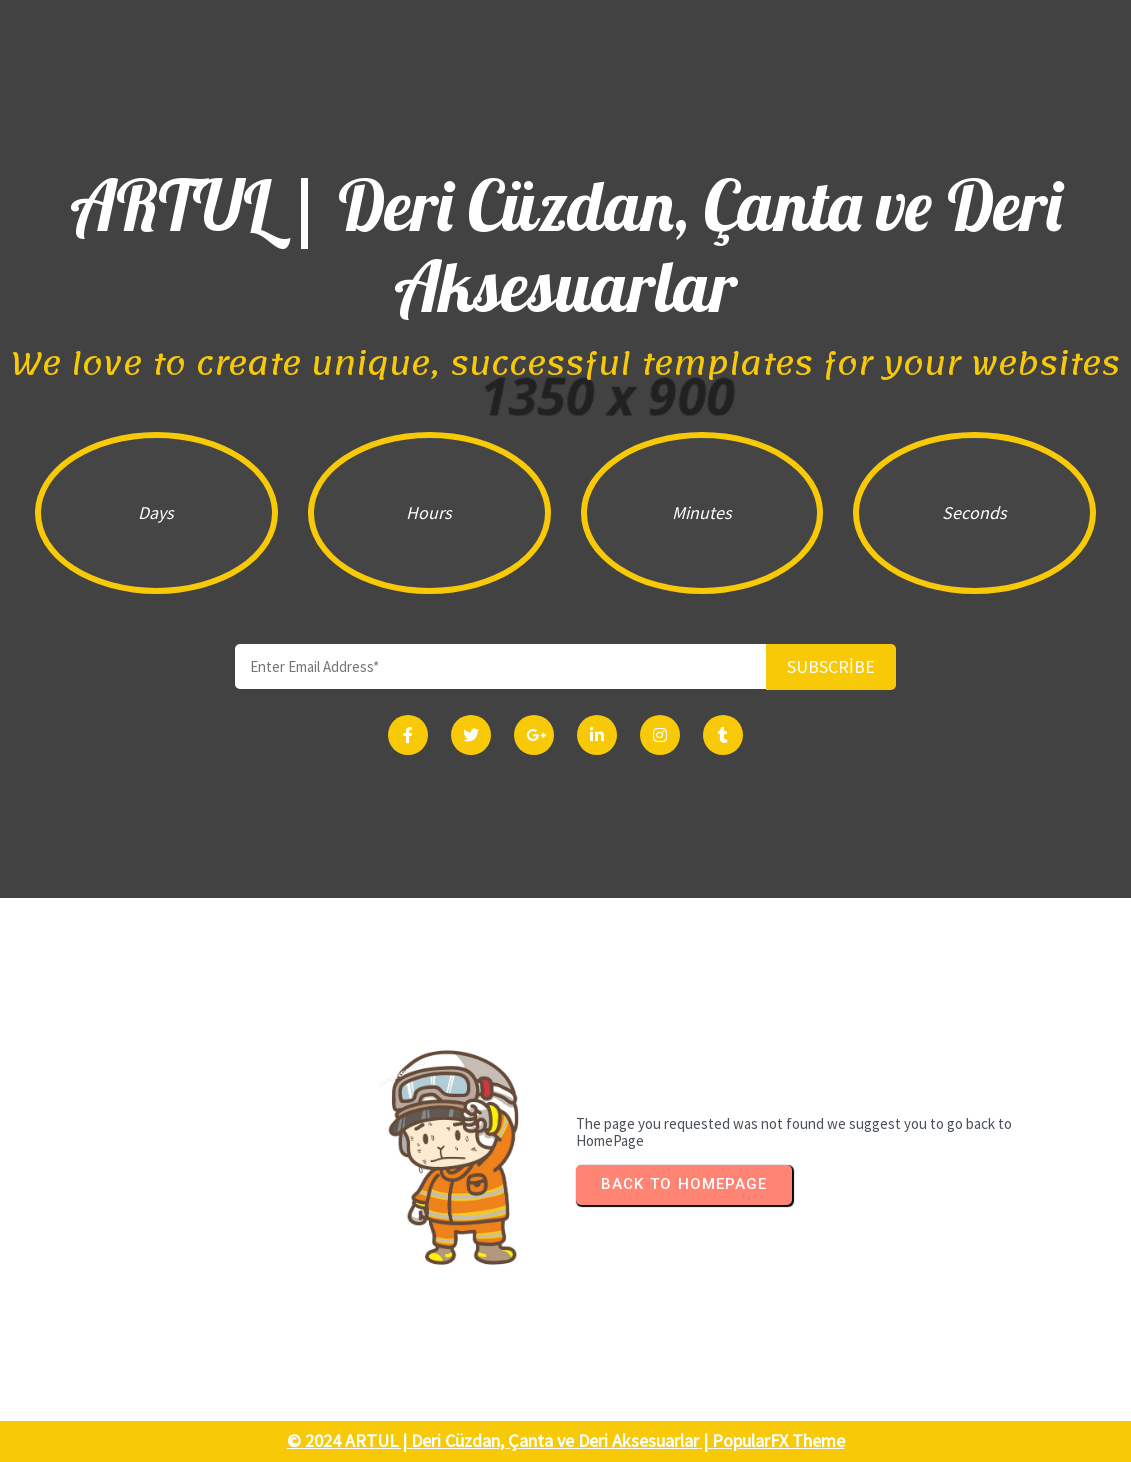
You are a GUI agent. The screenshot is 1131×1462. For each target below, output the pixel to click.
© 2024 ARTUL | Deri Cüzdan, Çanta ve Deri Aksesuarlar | (499, 1440)
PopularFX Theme (778, 1440)
